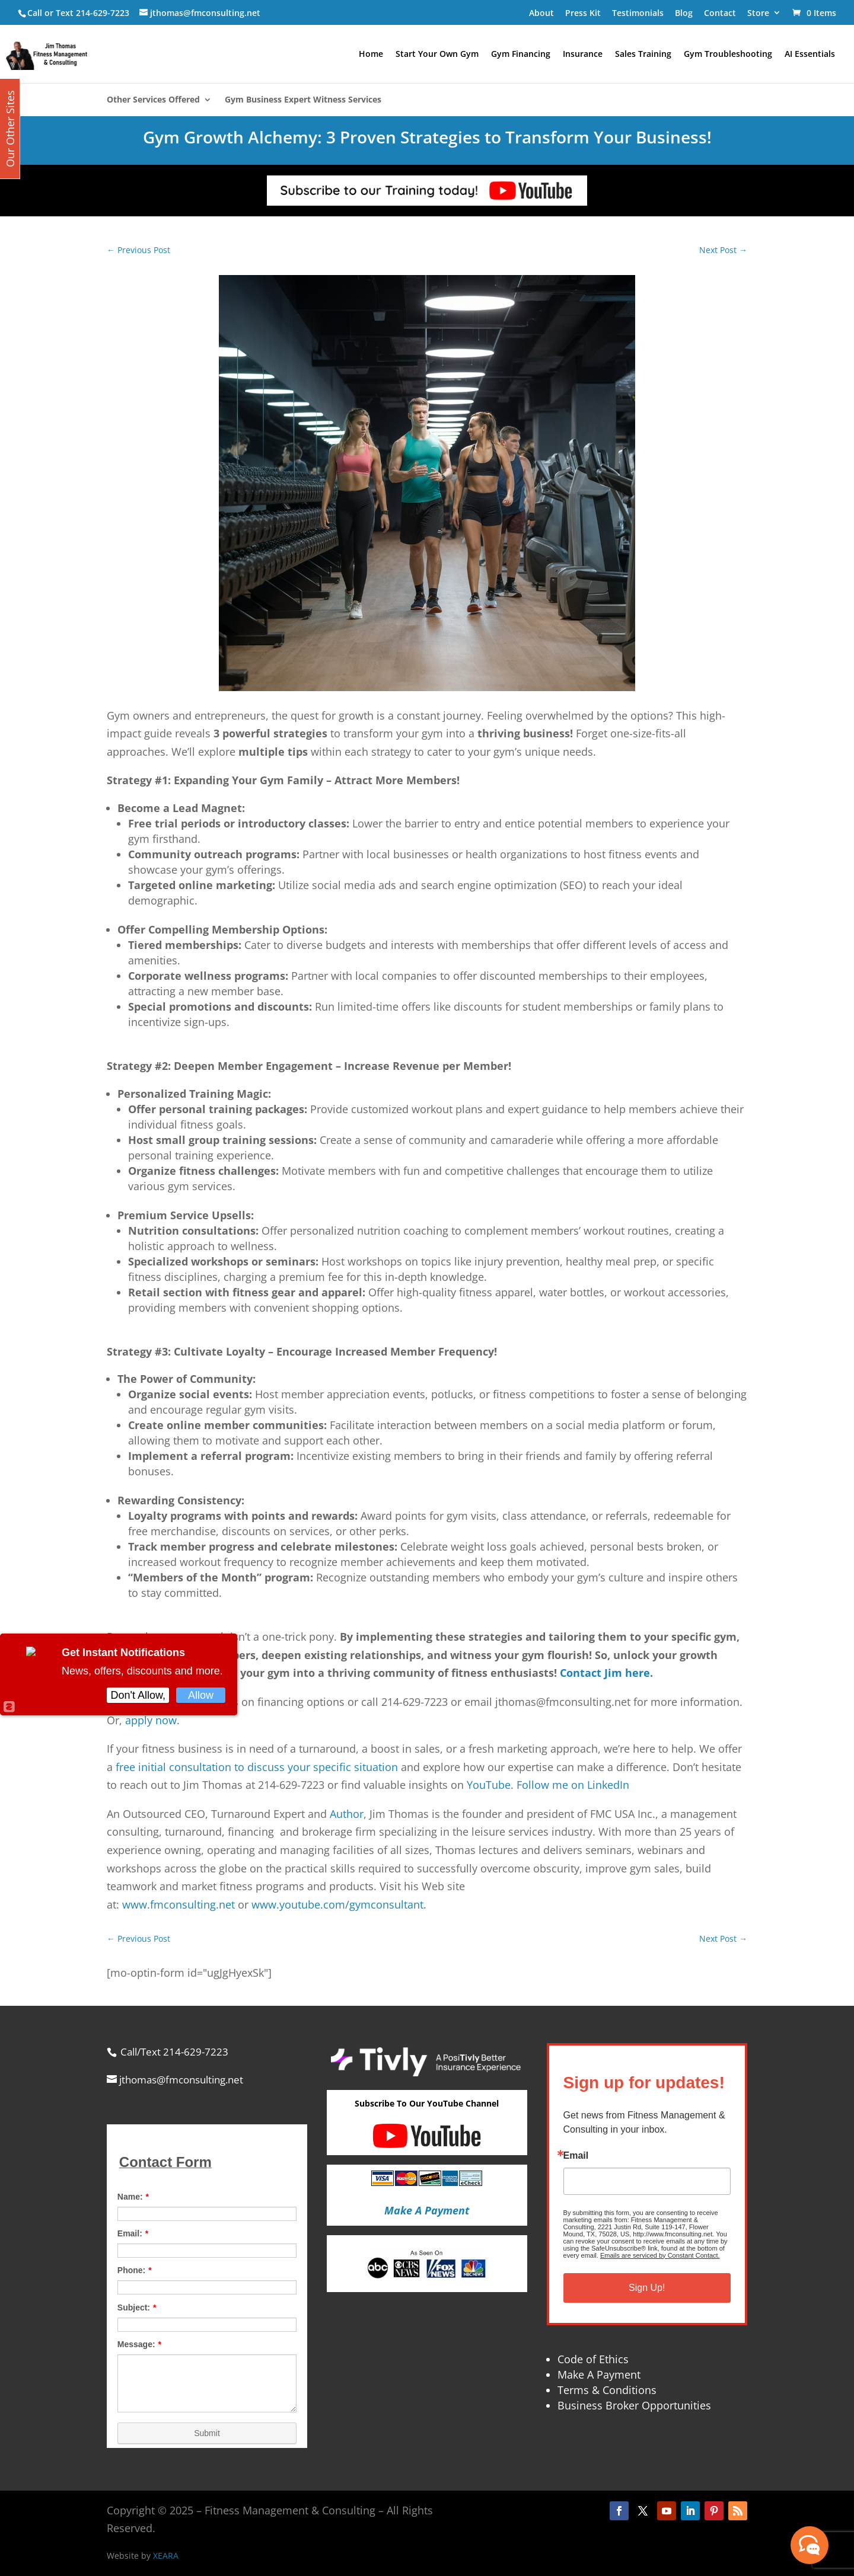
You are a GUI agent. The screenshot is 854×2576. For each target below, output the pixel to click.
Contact (720, 12)
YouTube (489, 1785)
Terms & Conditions (607, 2390)
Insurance (583, 54)
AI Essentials (810, 54)
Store (758, 12)
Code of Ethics (593, 2359)
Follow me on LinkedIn (573, 1785)
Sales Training (643, 54)
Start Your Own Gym (437, 54)
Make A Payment (598, 2374)
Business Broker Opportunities (634, 2405)
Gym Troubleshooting (728, 54)
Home (371, 54)
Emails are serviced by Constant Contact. (660, 2255)
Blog (684, 12)
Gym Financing (520, 54)
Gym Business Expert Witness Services (303, 100)
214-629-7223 (102, 12)
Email (576, 2155)
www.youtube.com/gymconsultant (337, 1904)
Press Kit (583, 12)
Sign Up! (647, 2288)
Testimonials (638, 12)
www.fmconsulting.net (178, 1904)
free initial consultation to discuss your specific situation (257, 1767)
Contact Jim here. (606, 1673)
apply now (151, 1720)
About (541, 12)
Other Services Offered (153, 100)
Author (347, 1814)
